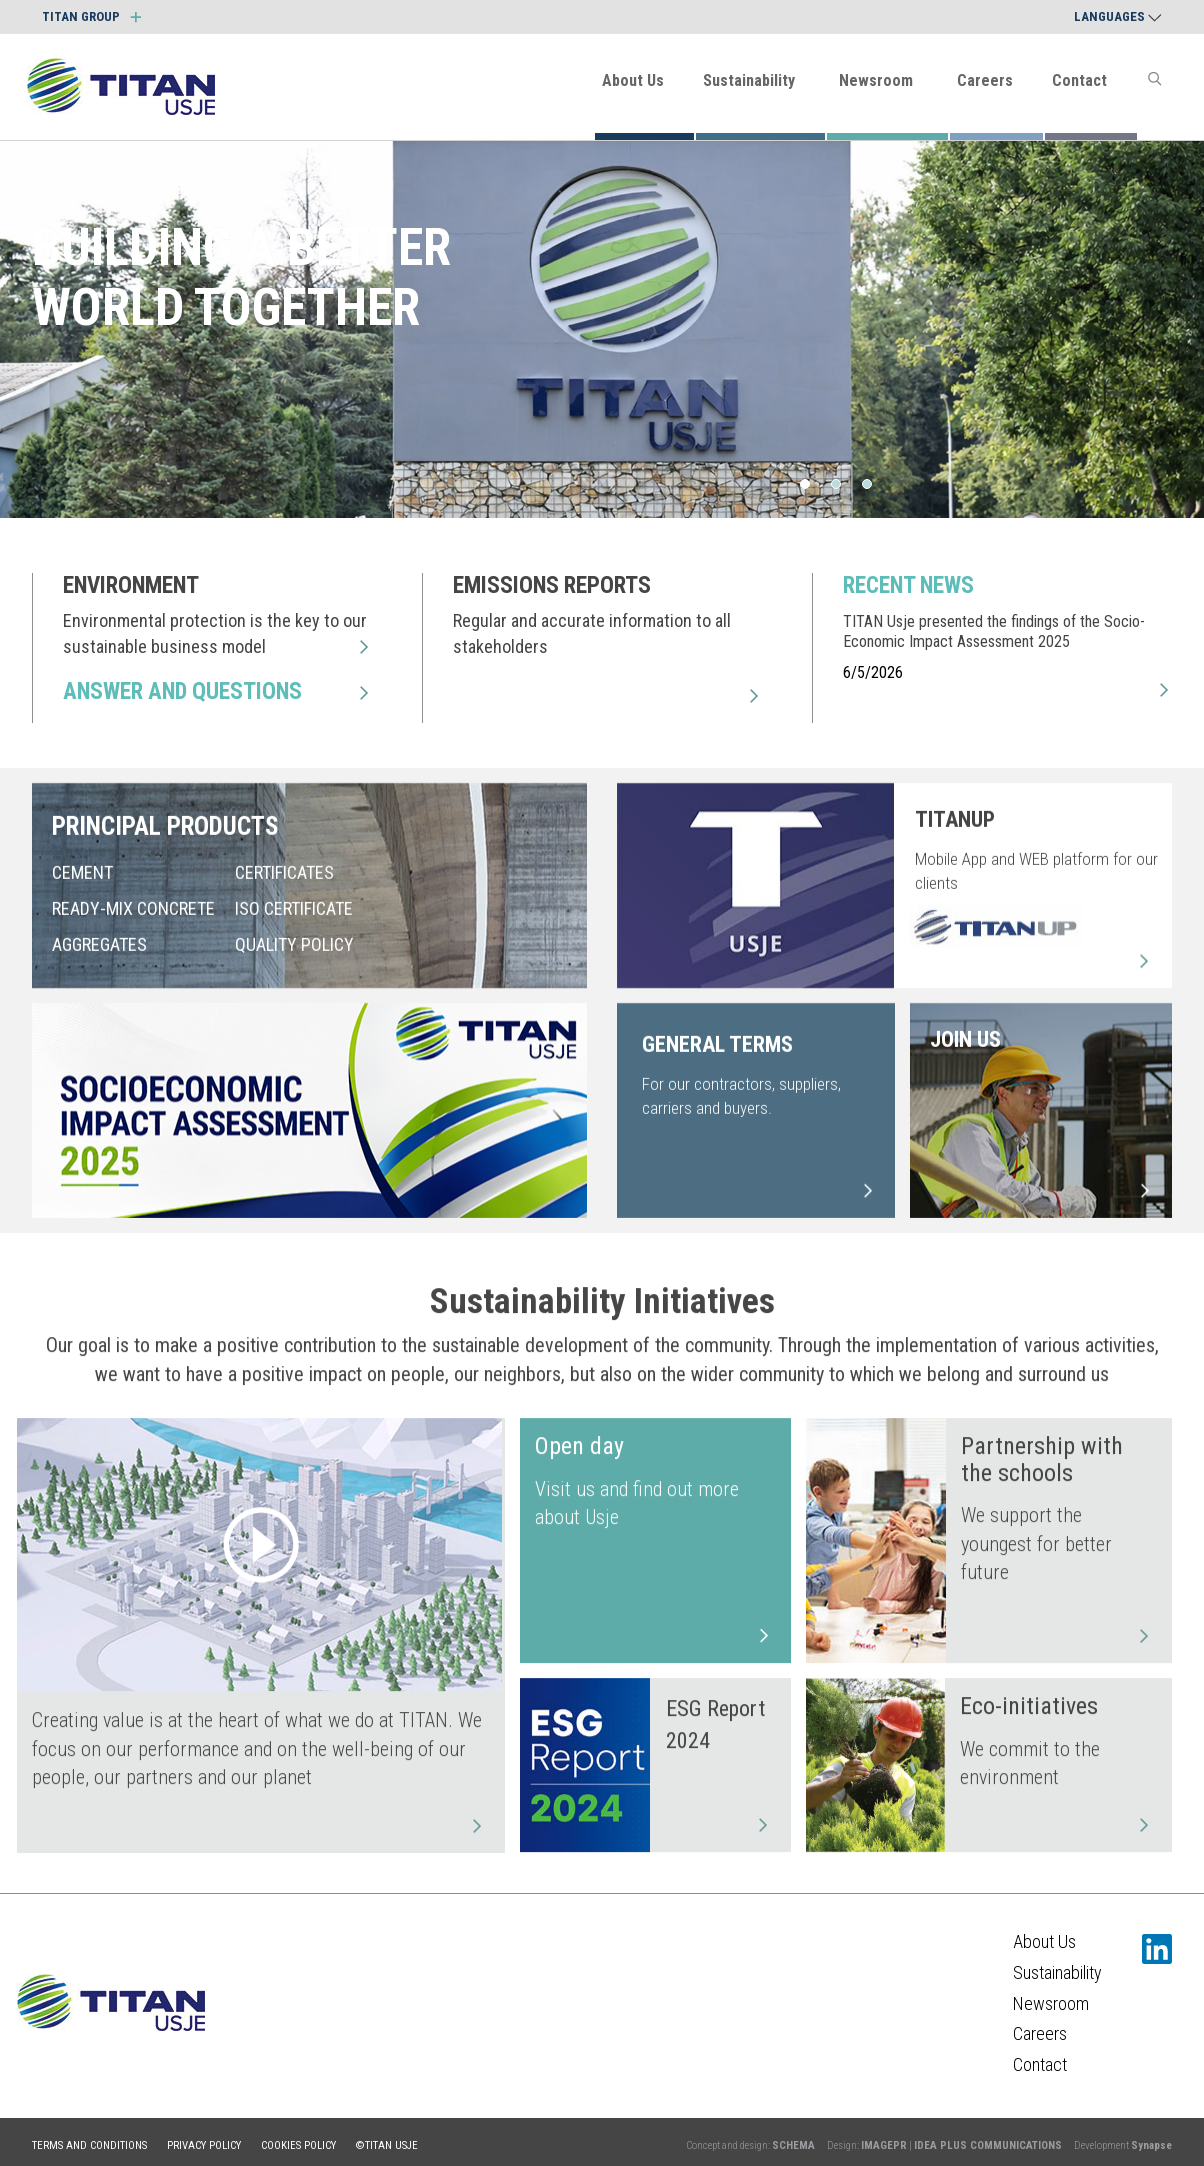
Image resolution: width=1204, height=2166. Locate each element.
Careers (985, 80)
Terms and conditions (89, 2145)
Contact (1079, 80)
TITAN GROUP (91, 16)
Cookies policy (298, 2145)
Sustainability (749, 80)
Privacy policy (204, 2145)
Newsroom (876, 80)
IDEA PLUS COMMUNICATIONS (988, 2145)
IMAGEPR (884, 2145)
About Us (633, 80)
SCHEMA (793, 2145)
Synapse (1151, 2145)
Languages (1118, 16)
